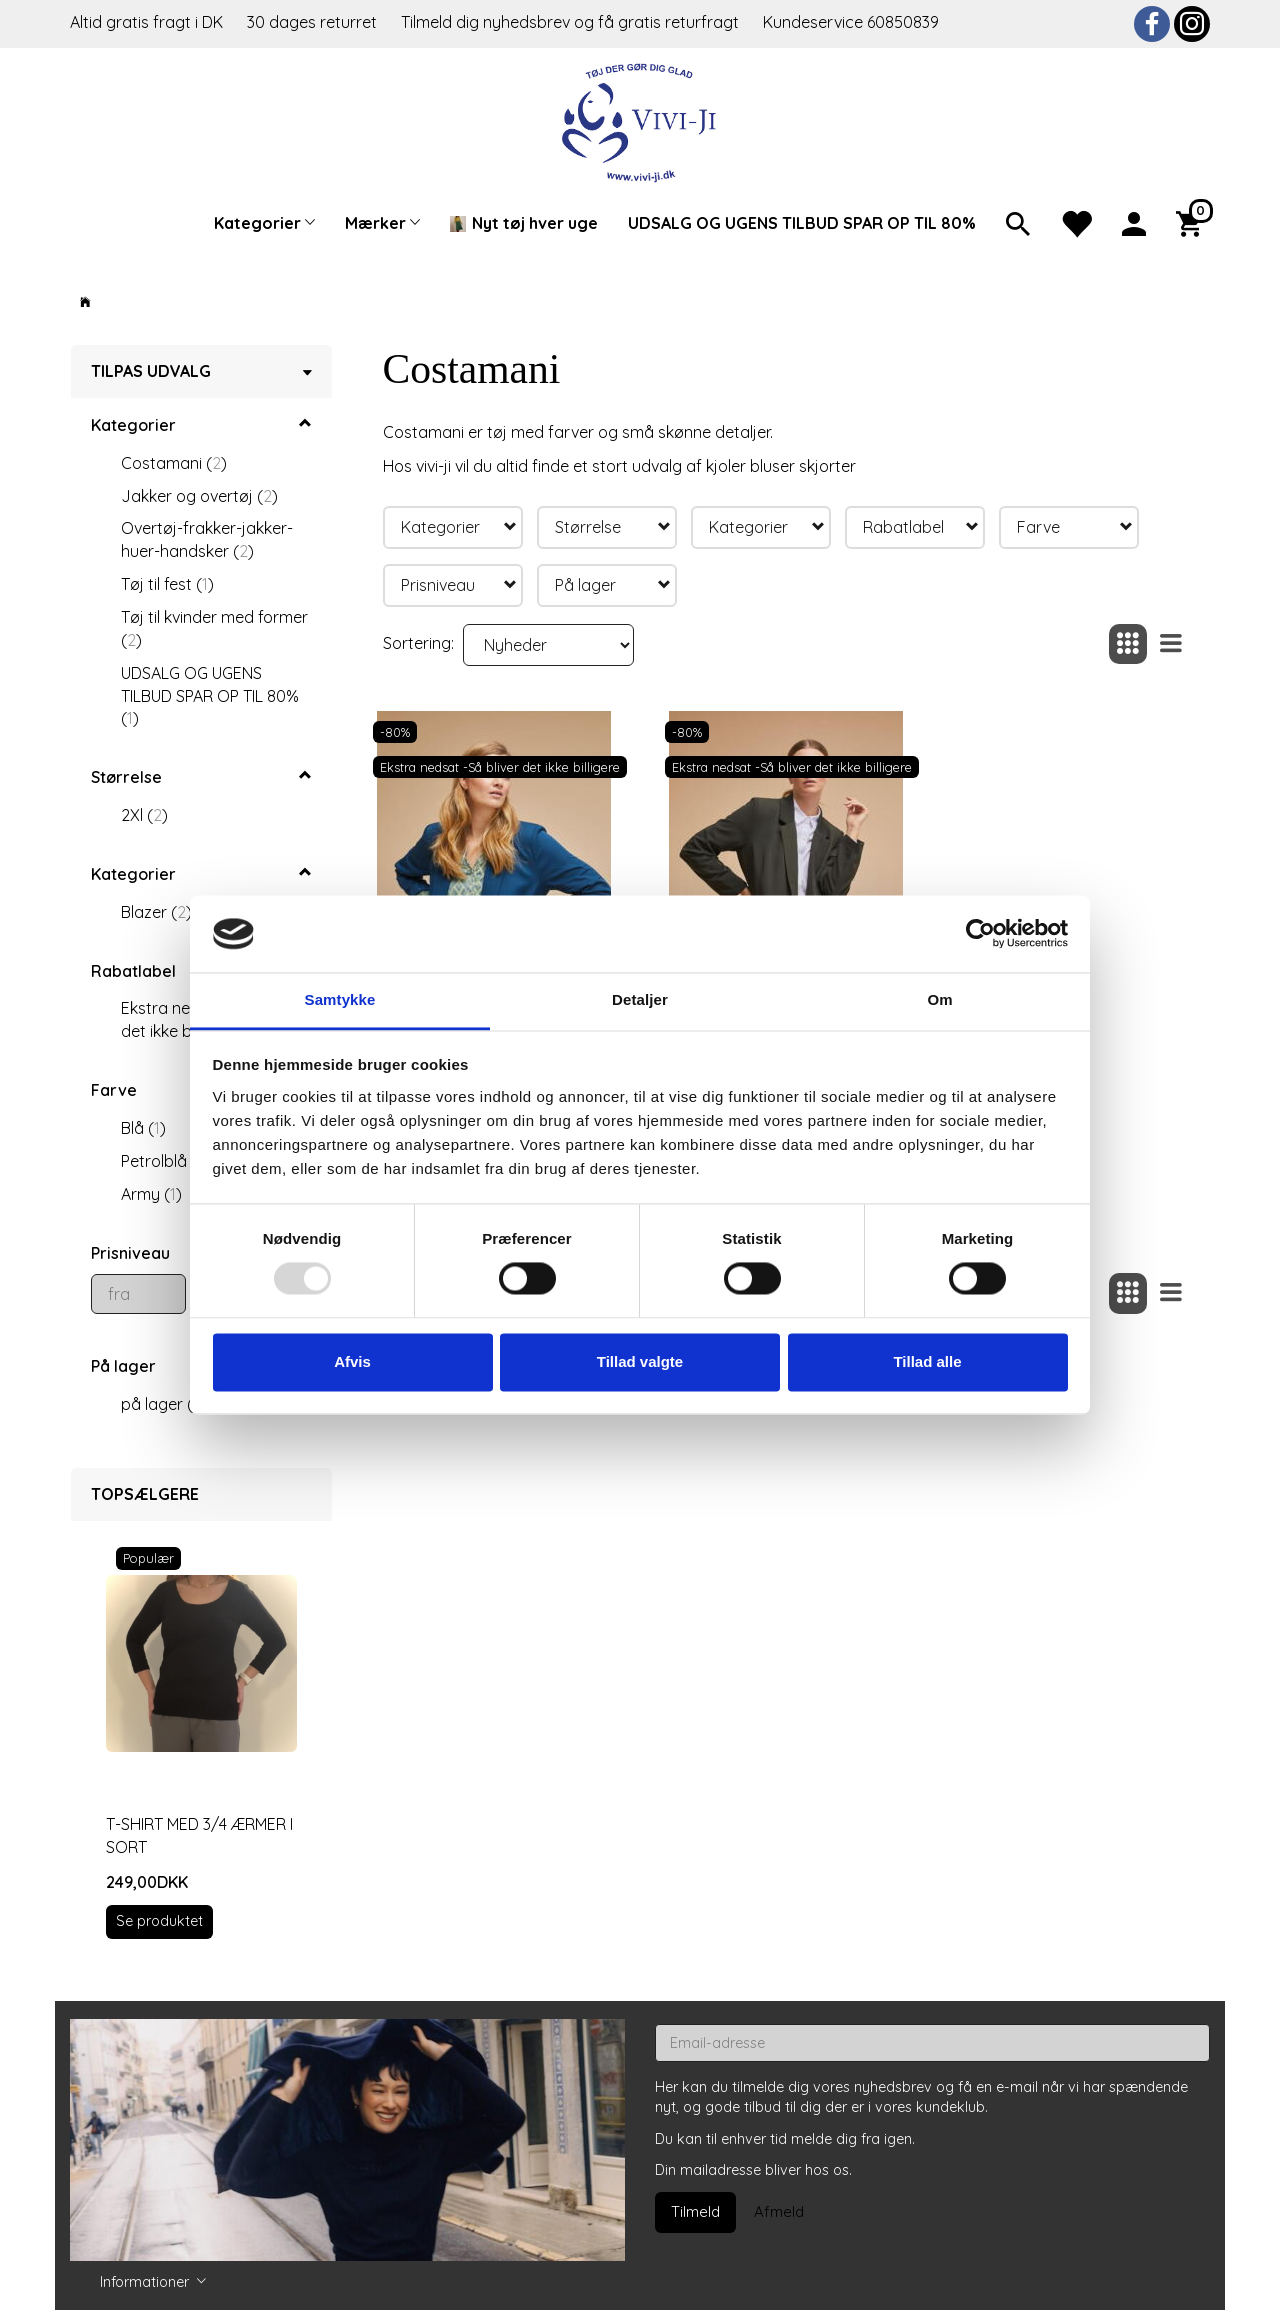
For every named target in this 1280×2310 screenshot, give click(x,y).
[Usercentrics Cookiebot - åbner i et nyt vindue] (980, 934)
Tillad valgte (640, 1361)
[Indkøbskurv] (1193, 222)
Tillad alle (927, 1361)
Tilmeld (695, 2211)
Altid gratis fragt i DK (146, 22)
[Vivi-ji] (640, 120)
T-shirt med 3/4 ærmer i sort (199, 1835)
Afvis (352, 1361)
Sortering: (418, 643)
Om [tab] (939, 999)
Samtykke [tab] (340, 999)
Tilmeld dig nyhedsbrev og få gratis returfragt (572, 22)
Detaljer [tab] (640, 999)
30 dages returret (314, 22)
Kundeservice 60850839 (851, 22)
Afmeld (779, 2211)
